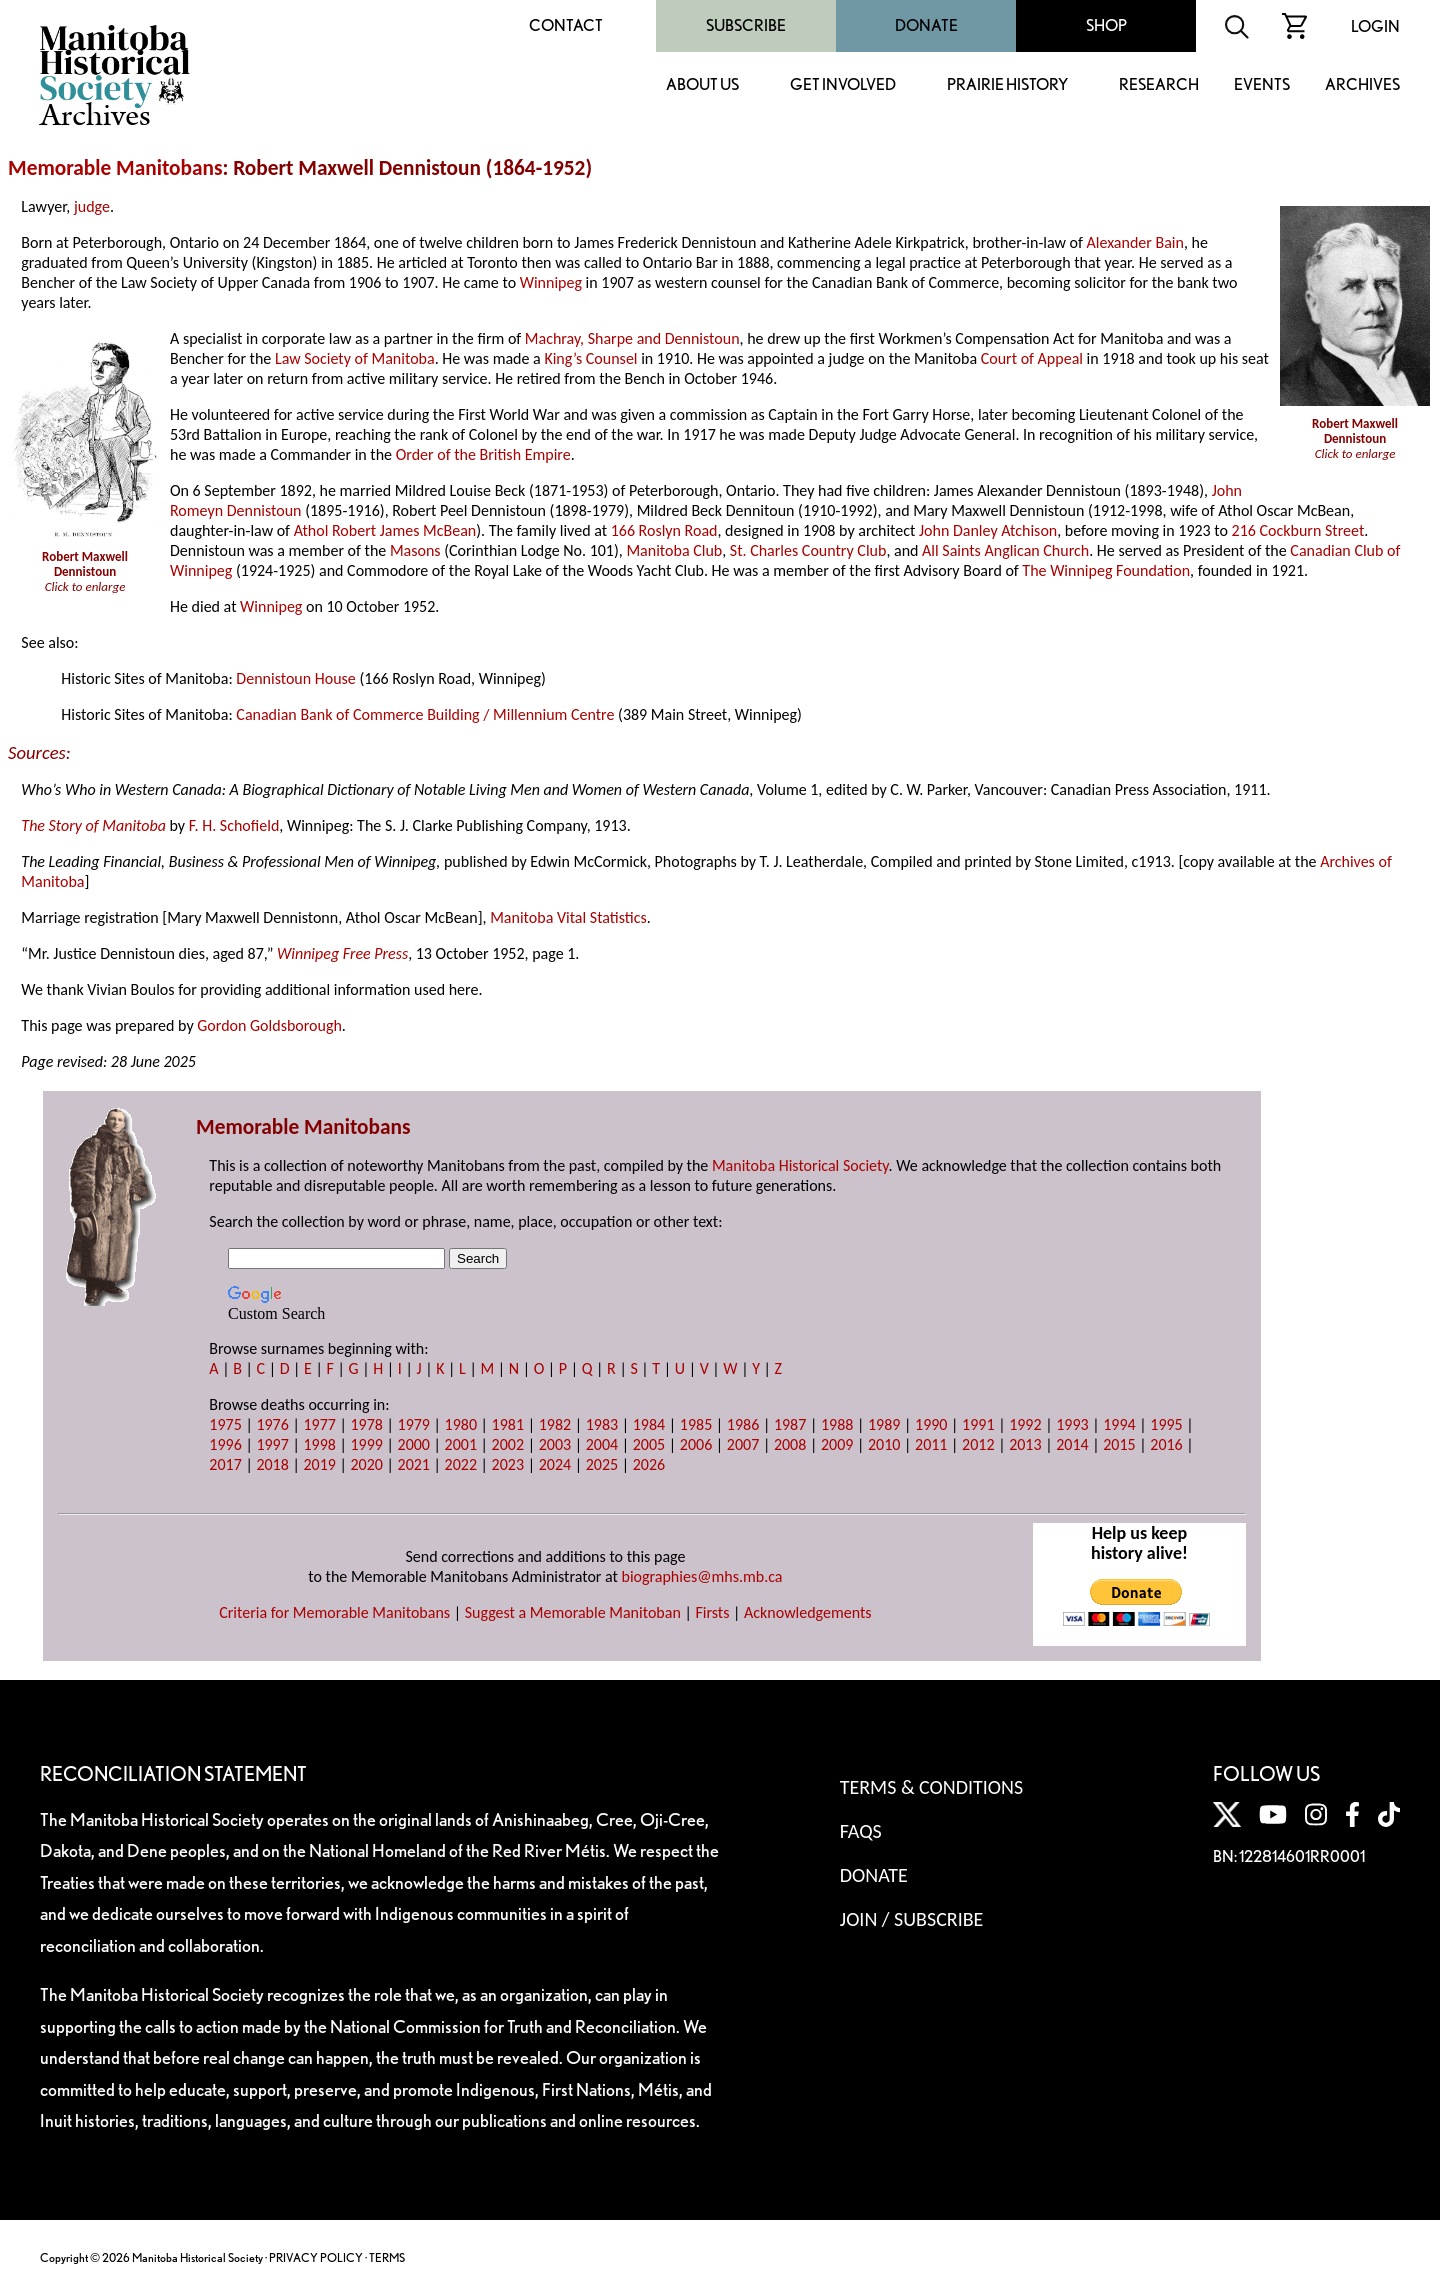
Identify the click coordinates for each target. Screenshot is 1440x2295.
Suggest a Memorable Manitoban (573, 1612)
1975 (225, 1424)
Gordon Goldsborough (269, 1025)
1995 (1166, 1424)
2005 (649, 1444)
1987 (790, 1424)
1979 (414, 1424)
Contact (566, 25)
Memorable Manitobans (115, 168)
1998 (319, 1444)
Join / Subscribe (912, 1919)
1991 (978, 1424)
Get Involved (843, 85)
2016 (1166, 1444)
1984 (649, 1424)
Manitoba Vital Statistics (568, 917)
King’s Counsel (590, 358)
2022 (461, 1464)
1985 (696, 1424)
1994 (1119, 1424)
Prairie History (1007, 85)
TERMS (387, 2257)
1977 (319, 1424)
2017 (225, 1464)
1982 (555, 1424)
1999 (366, 1444)
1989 (884, 1424)
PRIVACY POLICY (316, 2257)
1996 (225, 1444)
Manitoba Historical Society (800, 1165)
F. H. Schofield (234, 825)
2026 (649, 1464)
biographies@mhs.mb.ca (702, 1576)
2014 (1072, 1444)
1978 (366, 1424)
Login (1375, 26)
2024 (555, 1464)
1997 (272, 1444)
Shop (1106, 25)
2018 (272, 1464)
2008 (790, 1444)
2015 (1119, 1444)
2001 (461, 1444)
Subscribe (746, 25)
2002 (508, 1444)
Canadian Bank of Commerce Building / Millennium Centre (425, 714)
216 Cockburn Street (1298, 530)
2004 (602, 1444)
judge (92, 206)
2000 (414, 1444)
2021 (414, 1464)
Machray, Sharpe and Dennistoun (632, 338)
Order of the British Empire (483, 454)
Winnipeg (551, 282)
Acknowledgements (808, 1612)
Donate (926, 25)
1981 (508, 1424)
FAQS (861, 1831)
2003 (555, 1444)
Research (1159, 85)
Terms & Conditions (931, 1787)
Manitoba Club (674, 550)
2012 (978, 1444)
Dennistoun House (295, 678)
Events (1262, 85)
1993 (1072, 1424)
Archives (1362, 85)
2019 (319, 1464)
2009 (837, 1444)
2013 (1025, 1444)
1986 (743, 1424)
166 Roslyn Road (664, 530)
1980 (461, 1424)
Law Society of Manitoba (355, 358)
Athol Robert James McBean (385, 530)
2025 (602, 1464)
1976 (272, 1424)
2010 (884, 1444)
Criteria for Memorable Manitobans (334, 1612)
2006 (696, 1444)
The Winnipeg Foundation (1106, 570)
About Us (702, 85)
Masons (415, 550)
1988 (837, 1424)
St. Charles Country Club (808, 550)
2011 (931, 1444)
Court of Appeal (1032, 358)
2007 (743, 1444)
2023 (508, 1464)
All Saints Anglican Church (1005, 550)
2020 (366, 1464)
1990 (931, 1424)
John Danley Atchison (988, 530)
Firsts (712, 1612)
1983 (602, 1424)
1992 (1025, 1424)
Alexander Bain (1135, 242)
